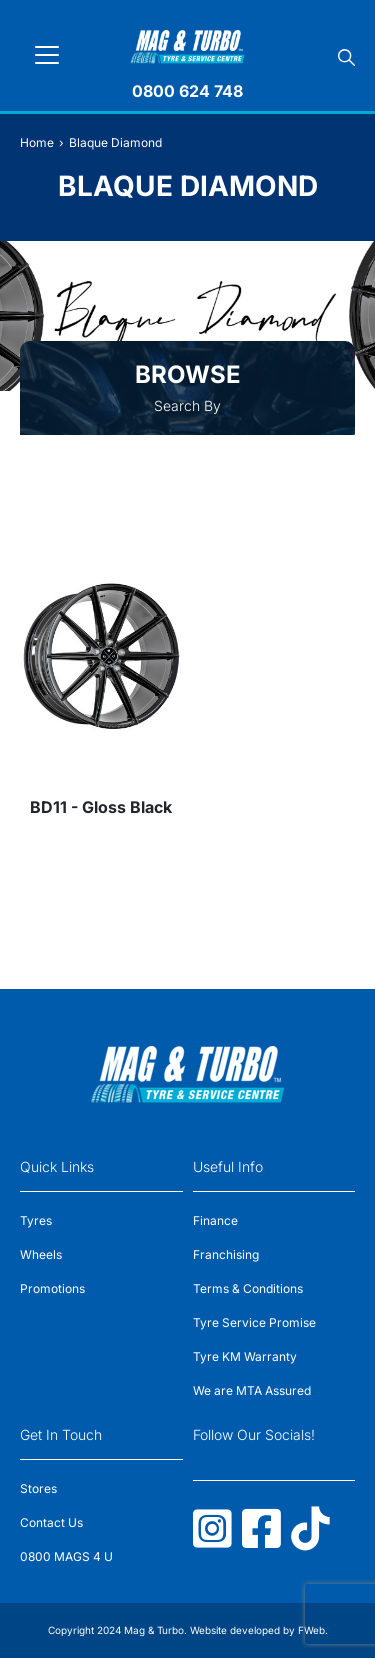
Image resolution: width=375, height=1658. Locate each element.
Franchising (226, 1254)
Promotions (52, 1288)
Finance (215, 1220)
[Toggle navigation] (47, 55)
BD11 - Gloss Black (101, 807)
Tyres (36, 1220)
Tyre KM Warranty (245, 1356)
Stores (38, 1488)
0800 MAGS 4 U (66, 1556)
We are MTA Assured (252, 1390)
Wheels (41, 1254)
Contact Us (51, 1522)
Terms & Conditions (248, 1288)
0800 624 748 (187, 91)
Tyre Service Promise (254, 1322)
